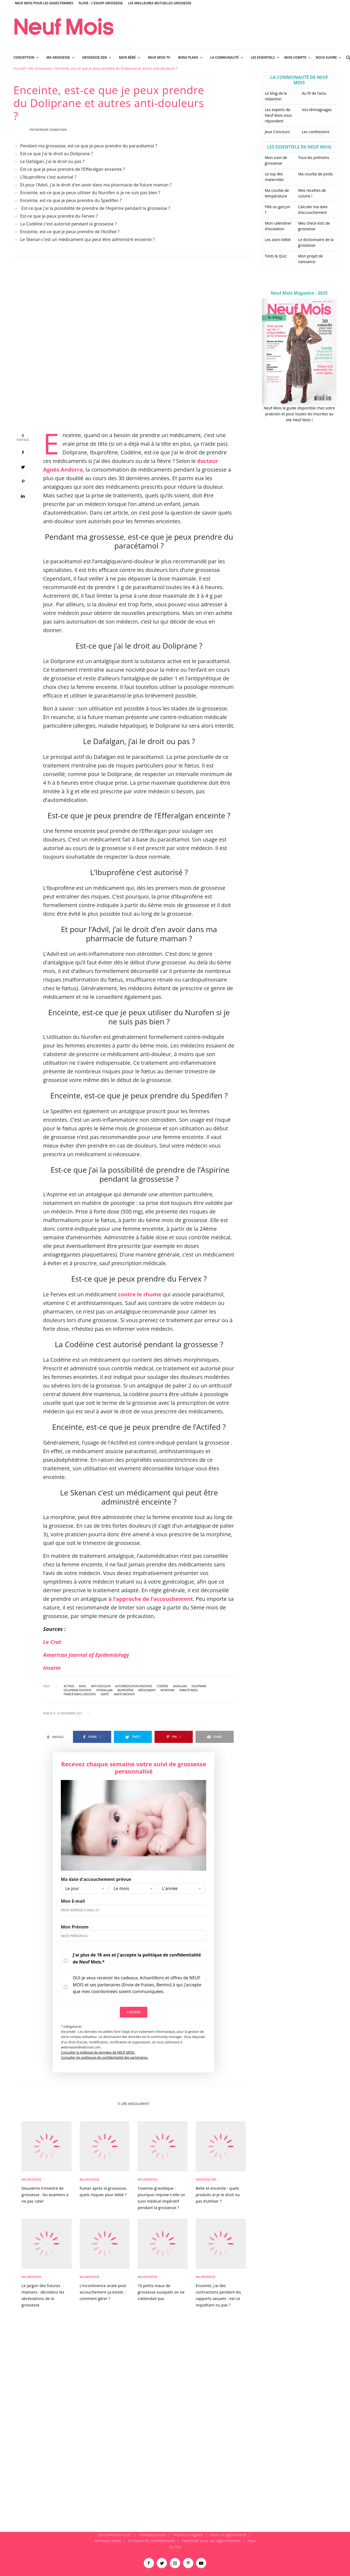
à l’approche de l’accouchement (150, 1598)
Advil (82, 1686)
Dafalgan (180, 1686)
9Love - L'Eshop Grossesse (101, 3)
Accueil (19, 68)
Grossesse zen (206, 2179)
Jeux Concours (277, 131)
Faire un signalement (228, 2534)
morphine (167, 1690)
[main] (175, 1299)
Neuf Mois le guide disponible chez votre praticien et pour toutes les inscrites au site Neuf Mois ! (299, 414)
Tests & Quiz (276, 256)
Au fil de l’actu (314, 93)
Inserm (52, 1667)
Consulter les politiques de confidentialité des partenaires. (104, 2057)
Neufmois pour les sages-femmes (211, 2540)
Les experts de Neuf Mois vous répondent (278, 115)
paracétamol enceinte (80, 1694)
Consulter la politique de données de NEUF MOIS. (98, 2052)
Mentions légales (188, 2534)
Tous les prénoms (313, 157)
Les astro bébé (278, 239)
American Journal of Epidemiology (86, 1654)
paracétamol (188, 1690)
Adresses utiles (108, 2540)
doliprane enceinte (78, 1690)
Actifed (69, 1686)
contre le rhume (139, 1294)
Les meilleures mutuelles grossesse (159, 3)
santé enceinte (124, 1694)
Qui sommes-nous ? (114, 2534)
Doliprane (199, 1686)
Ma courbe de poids (315, 173)
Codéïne (162, 1686)
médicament (147, 1690)
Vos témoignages (317, 109)
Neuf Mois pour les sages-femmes (44, 3)
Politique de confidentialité (151, 2540)
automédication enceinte (133, 1686)
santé (105, 1694)
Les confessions (315, 131)
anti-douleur (100, 1686)
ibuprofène (125, 1690)
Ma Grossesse (40, 68)
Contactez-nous (152, 2534)
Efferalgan (104, 1690)
